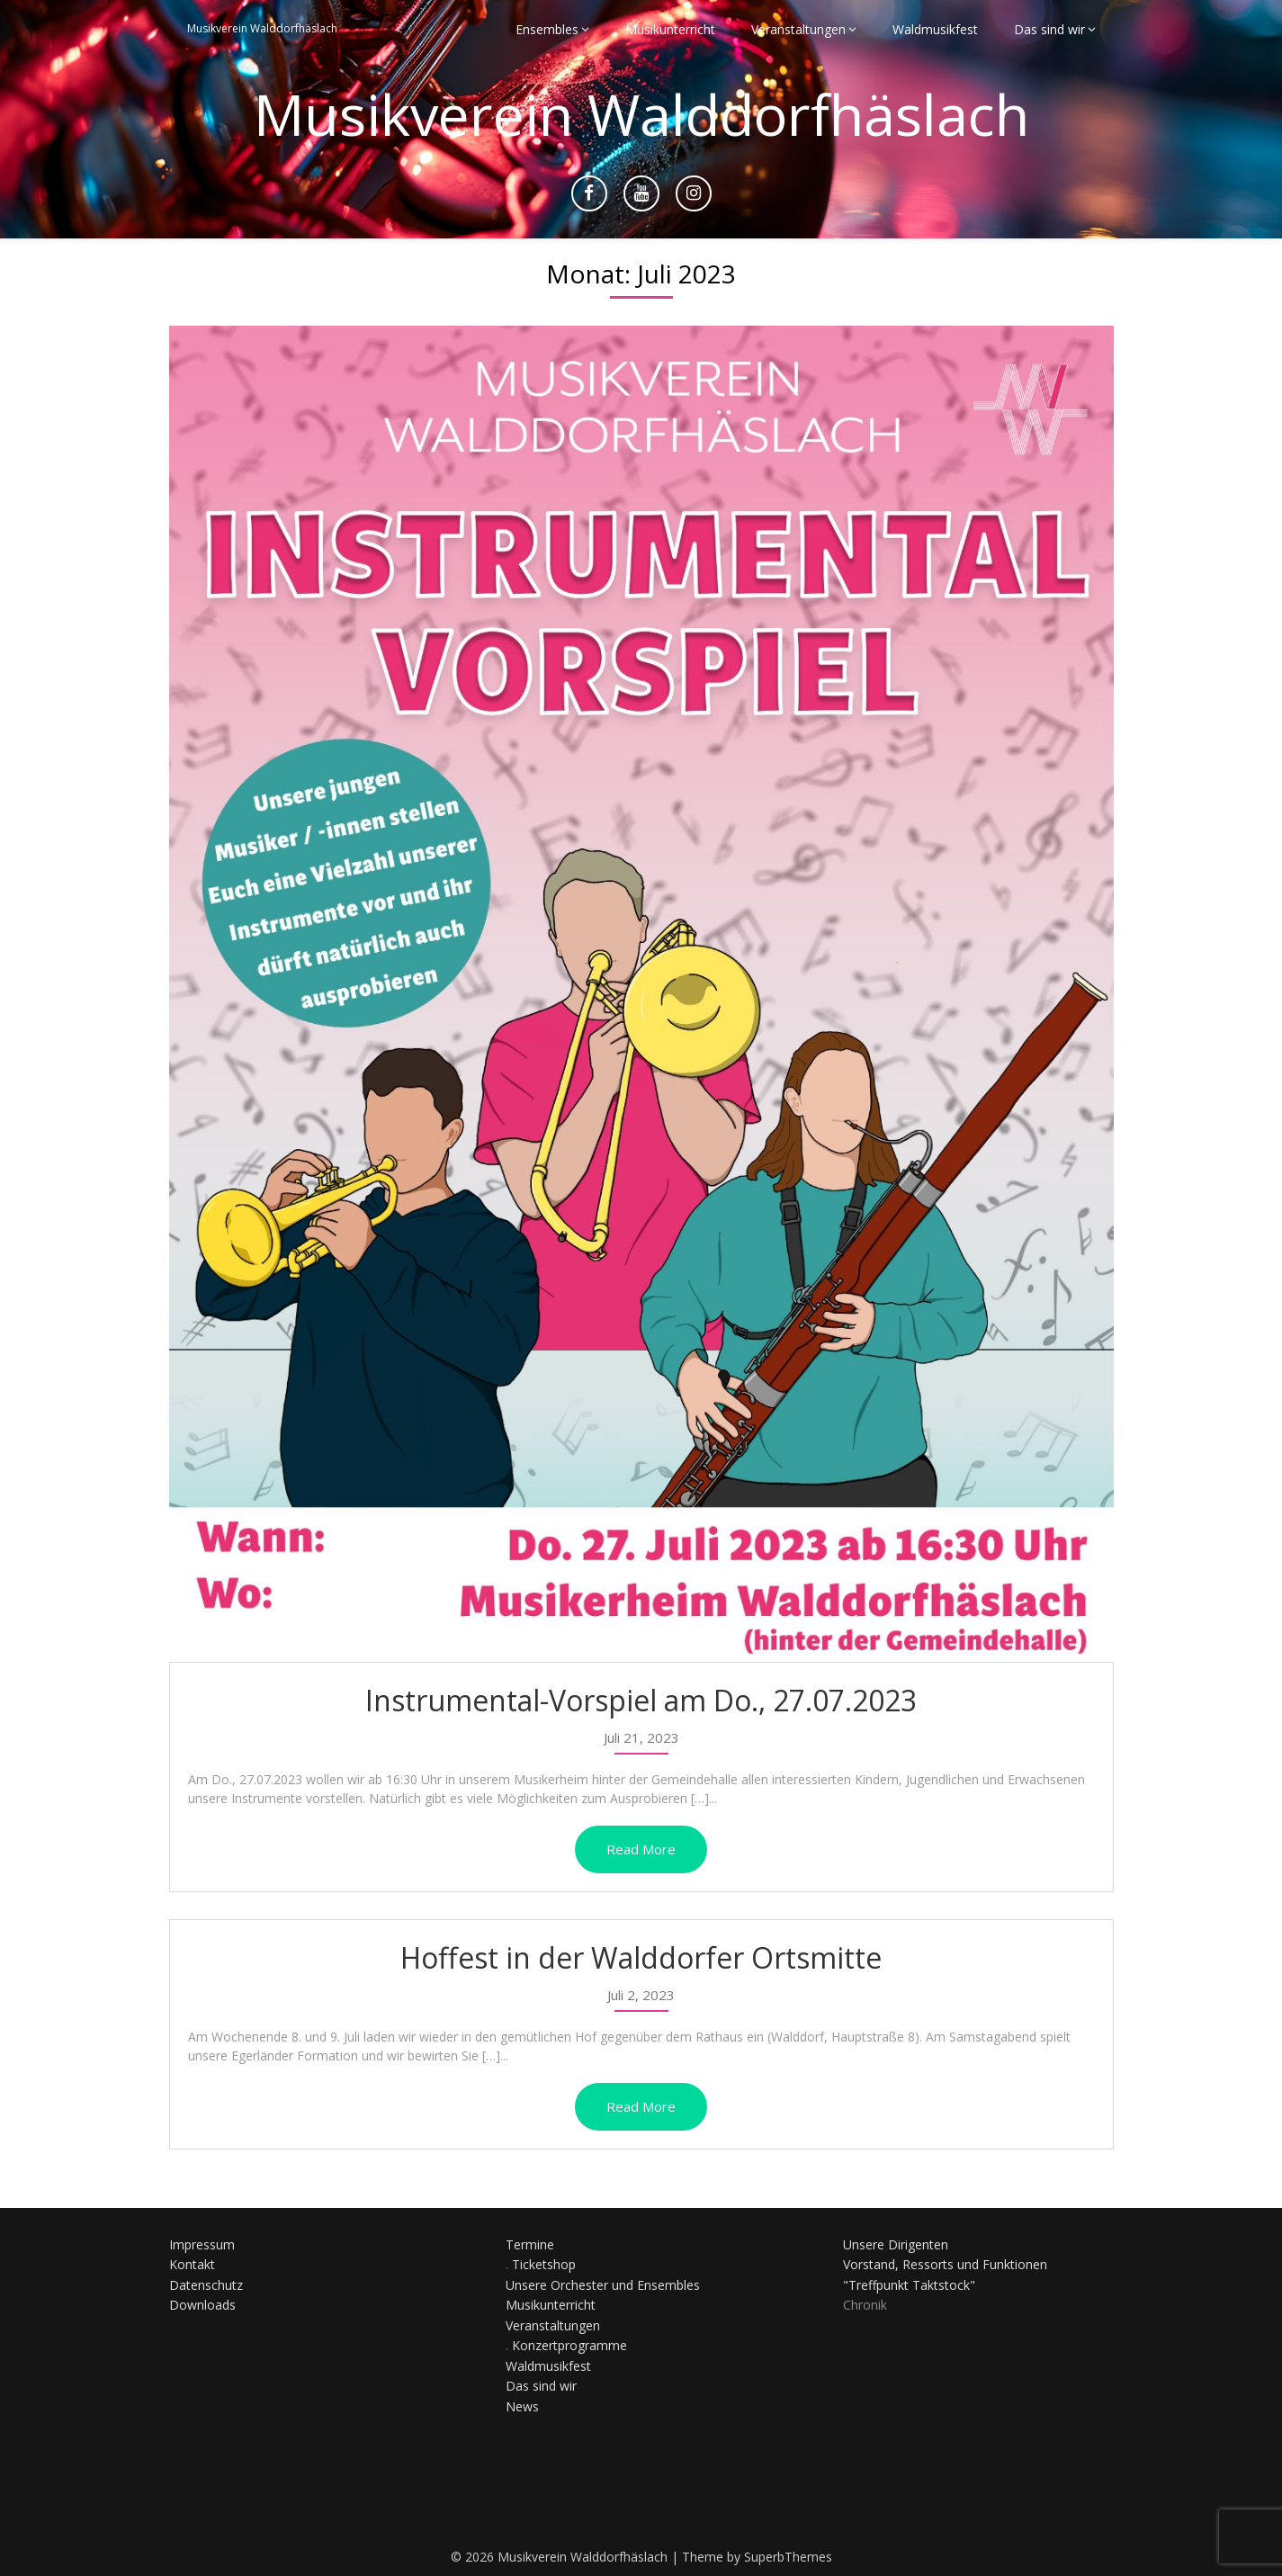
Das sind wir (1049, 29)
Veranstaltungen (798, 29)
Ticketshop (544, 2264)
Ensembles (546, 29)
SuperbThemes (788, 2556)
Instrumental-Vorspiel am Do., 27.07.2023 (641, 1700)
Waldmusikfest (935, 29)
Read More (641, 1849)
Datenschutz (206, 2284)
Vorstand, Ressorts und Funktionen (945, 2264)
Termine (530, 2244)
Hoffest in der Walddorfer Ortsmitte (641, 1957)
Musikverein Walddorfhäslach (262, 29)
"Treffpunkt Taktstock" (909, 2284)
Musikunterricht (670, 29)
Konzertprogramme (569, 2345)
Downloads (202, 2304)
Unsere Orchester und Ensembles (603, 2284)
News (522, 2406)
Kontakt (192, 2264)
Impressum (202, 2244)
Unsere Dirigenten (895, 2244)
